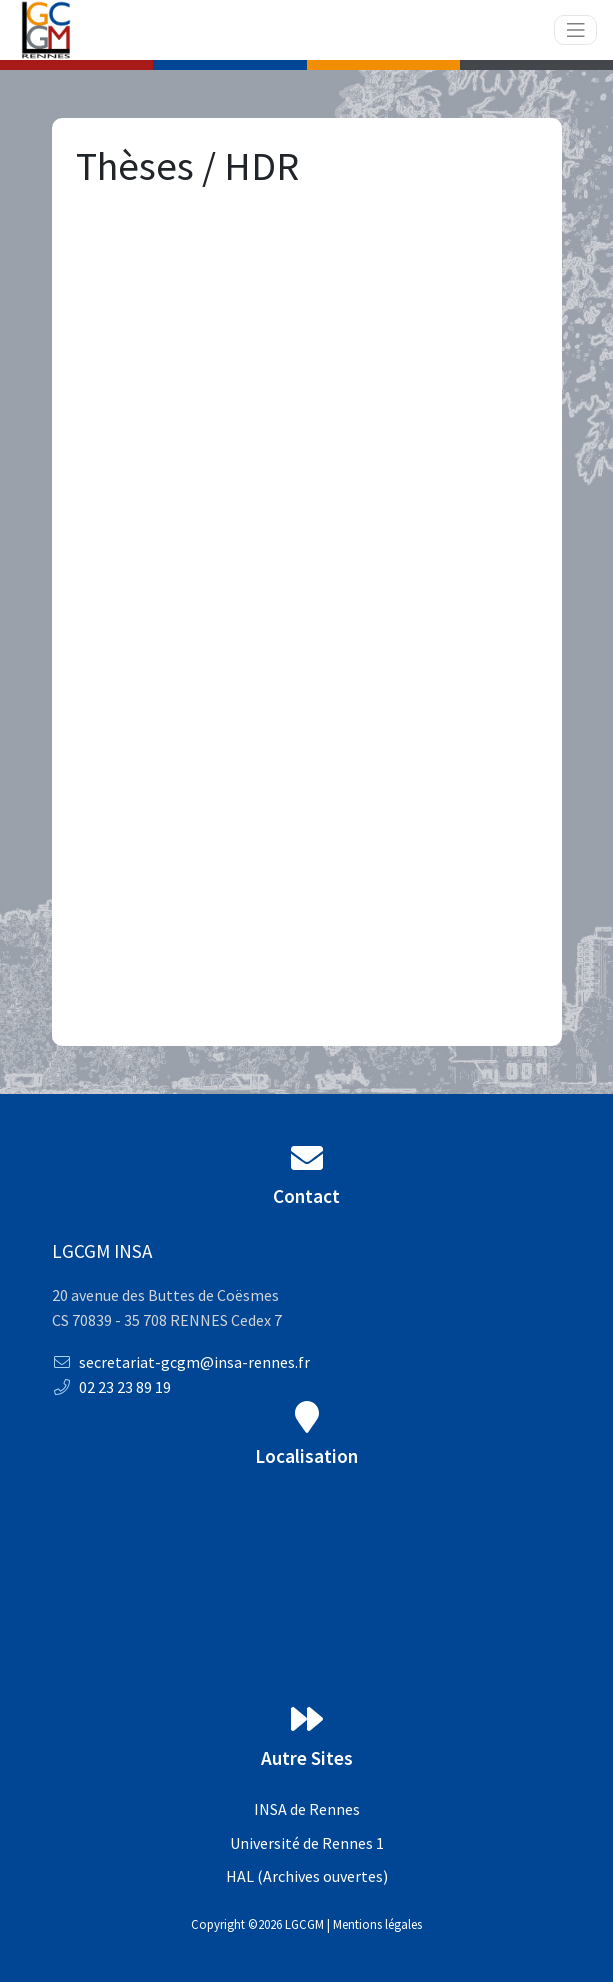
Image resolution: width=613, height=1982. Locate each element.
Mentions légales (377, 1924)
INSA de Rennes (307, 1809)
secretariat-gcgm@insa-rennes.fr (181, 1362)
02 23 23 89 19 (111, 1387)
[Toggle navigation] (576, 30)
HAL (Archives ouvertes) (307, 1876)
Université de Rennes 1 (307, 1843)
